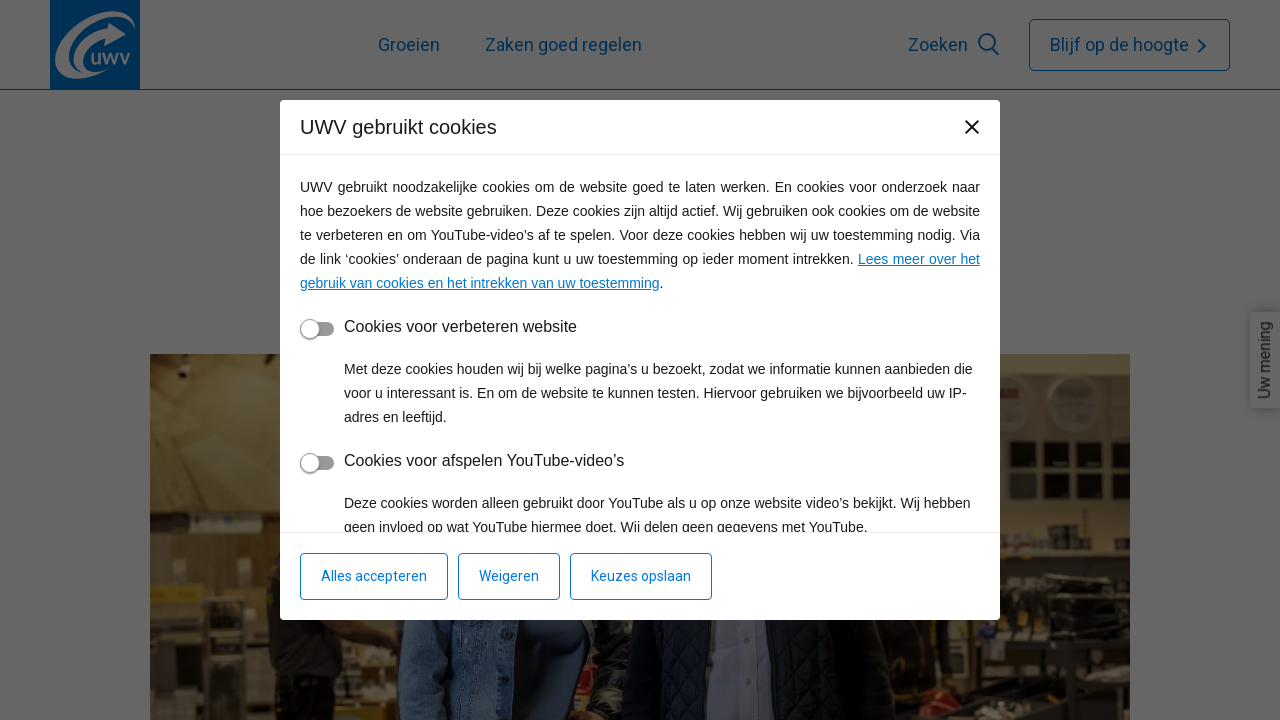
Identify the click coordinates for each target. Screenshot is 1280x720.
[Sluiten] (972, 127)
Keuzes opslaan (641, 576)
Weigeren (509, 576)
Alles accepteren (374, 576)
